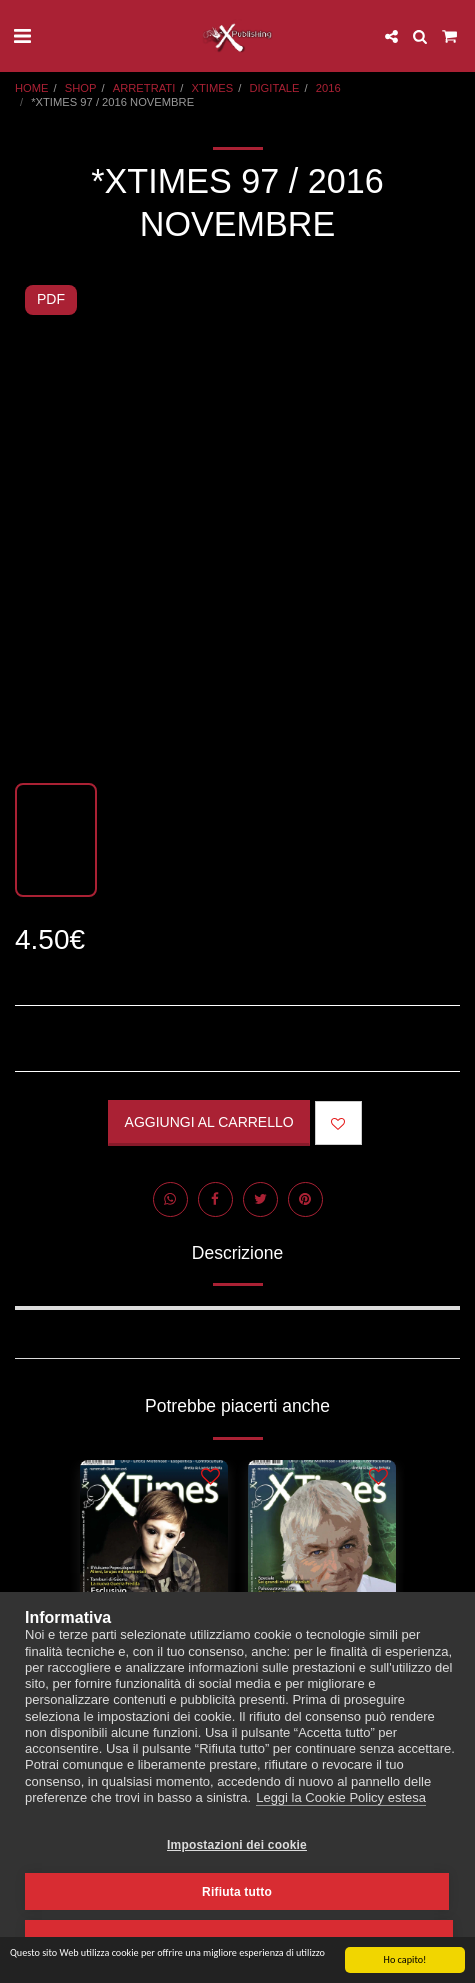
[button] (22, 36)
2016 (328, 88)
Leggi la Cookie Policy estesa (341, 1797)
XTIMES (213, 88)
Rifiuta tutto (237, 1892)
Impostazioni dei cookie (237, 1845)
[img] (154, 1558)
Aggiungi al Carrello (209, 1122)
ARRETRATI (144, 88)
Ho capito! (405, 1960)
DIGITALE (274, 88)
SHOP (81, 88)
